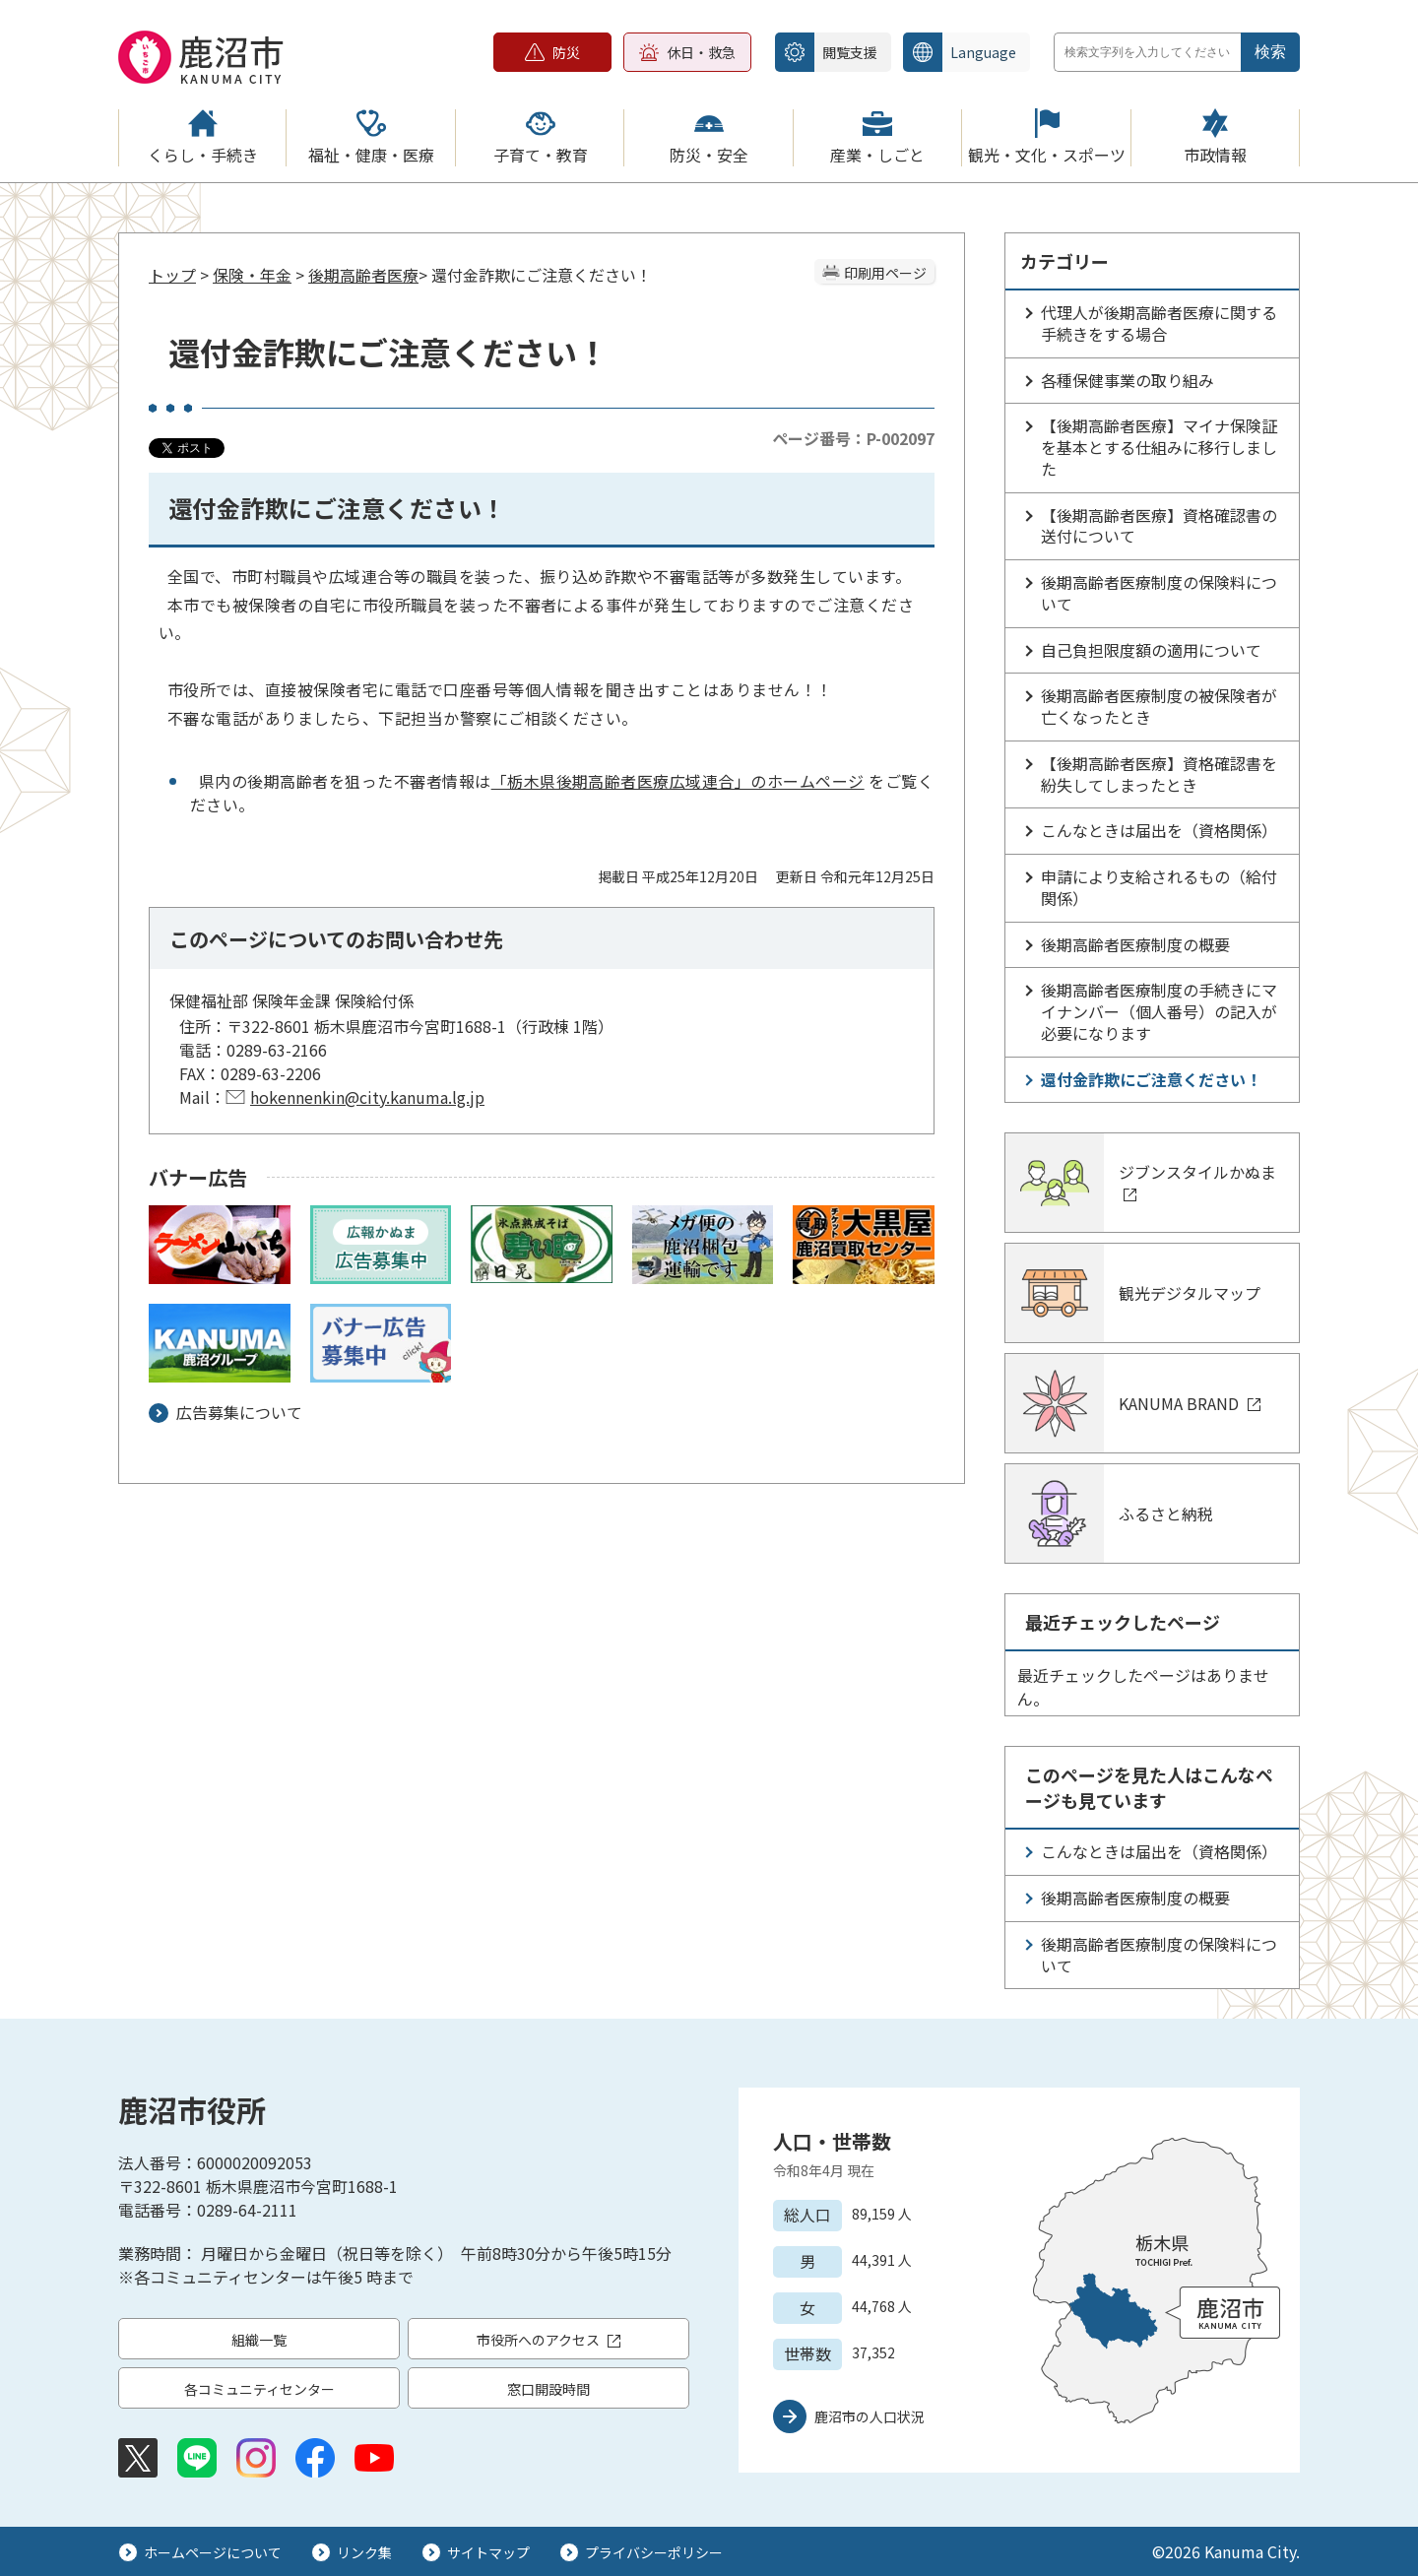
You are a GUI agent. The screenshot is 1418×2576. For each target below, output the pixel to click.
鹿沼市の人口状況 (869, 2416)
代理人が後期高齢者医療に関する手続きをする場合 (1159, 323)
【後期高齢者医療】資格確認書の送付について (1159, 525)
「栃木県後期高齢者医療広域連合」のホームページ (678, 781)
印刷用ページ (885, 273)
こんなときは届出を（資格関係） (1159, 830)
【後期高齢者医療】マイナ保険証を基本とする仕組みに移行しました (1159, 447)
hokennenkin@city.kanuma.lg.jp (367, 1097)
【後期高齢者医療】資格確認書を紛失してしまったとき (1159, 774)
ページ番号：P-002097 (853, 438)
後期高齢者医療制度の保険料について (1159, 592)
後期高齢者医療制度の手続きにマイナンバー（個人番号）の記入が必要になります (1159, 1011)
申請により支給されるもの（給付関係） (1159, 887)
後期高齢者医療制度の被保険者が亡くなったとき (1159, 706)
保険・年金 (252, 275)
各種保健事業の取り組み (1127, 380)
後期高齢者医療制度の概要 (1135, 944)
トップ (172, 275)
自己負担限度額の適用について (1151, 650)
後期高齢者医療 (363, 275)
